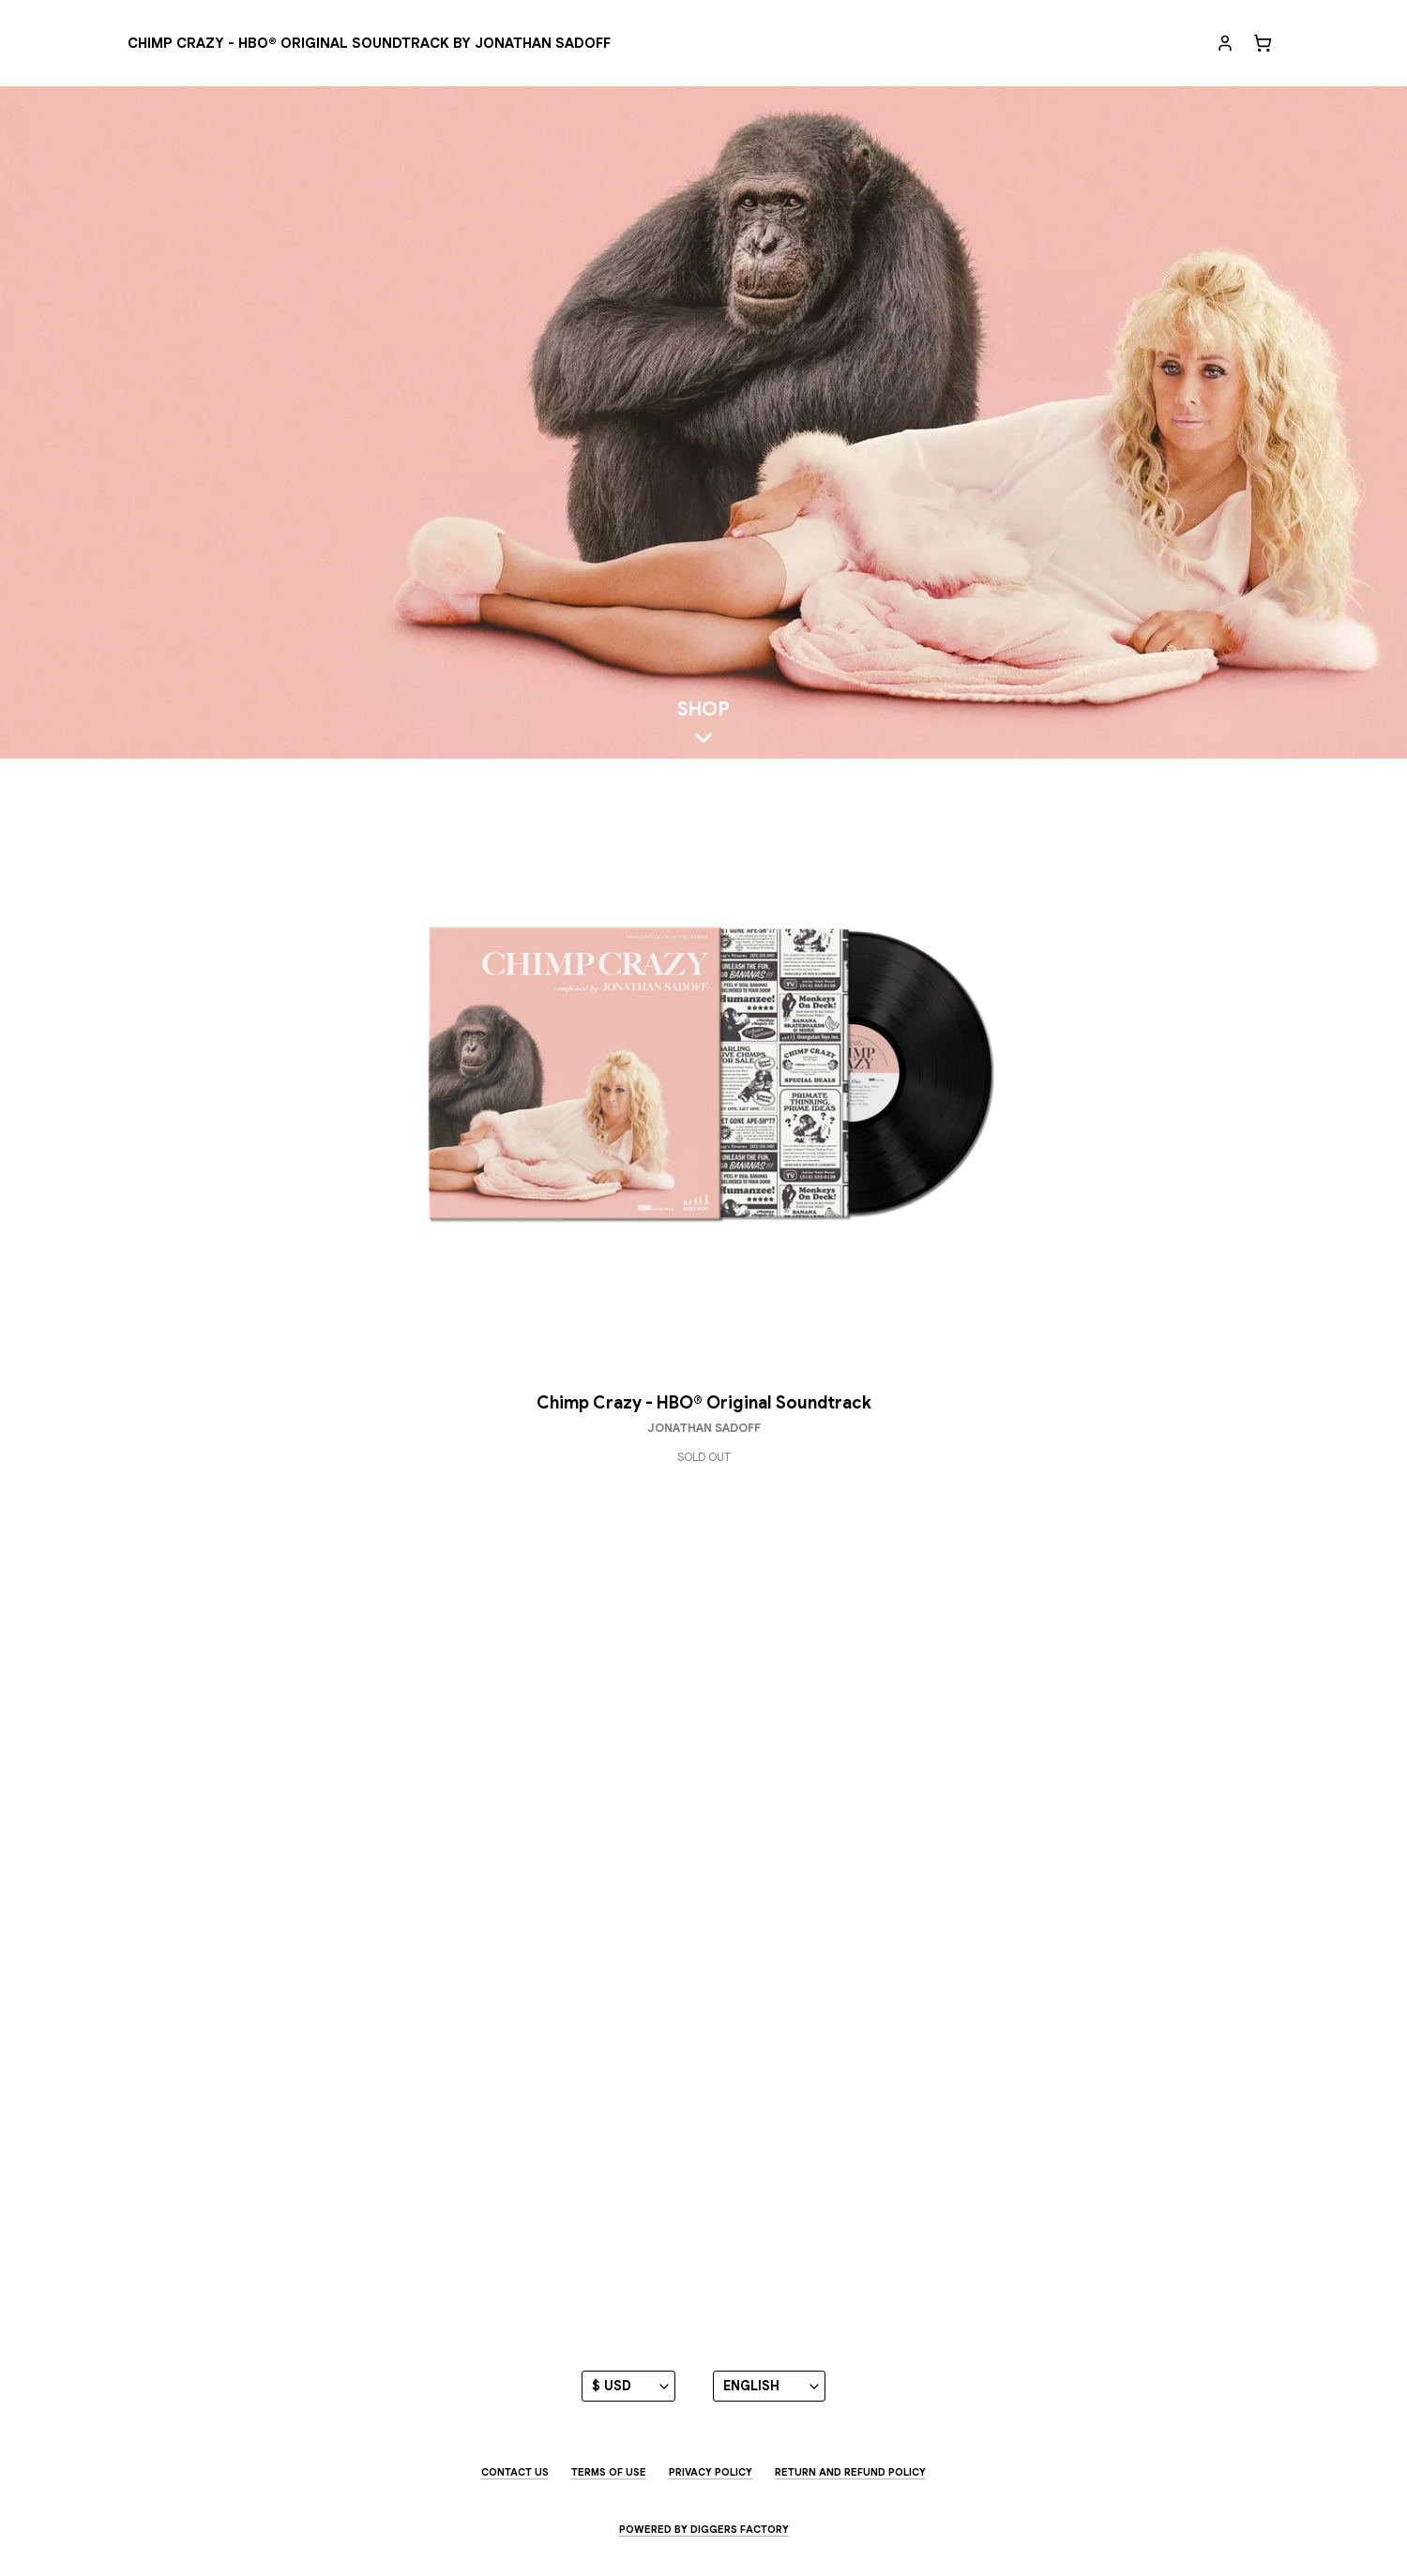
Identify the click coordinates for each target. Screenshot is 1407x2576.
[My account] (1225, 43)
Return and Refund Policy (850, 2471)
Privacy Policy (710, 2471)
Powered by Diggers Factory (704, 2529)
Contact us (515, 2471)
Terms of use (608, 2471)
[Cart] (1262, 43)
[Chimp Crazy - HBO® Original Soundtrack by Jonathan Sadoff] (369, 43)
